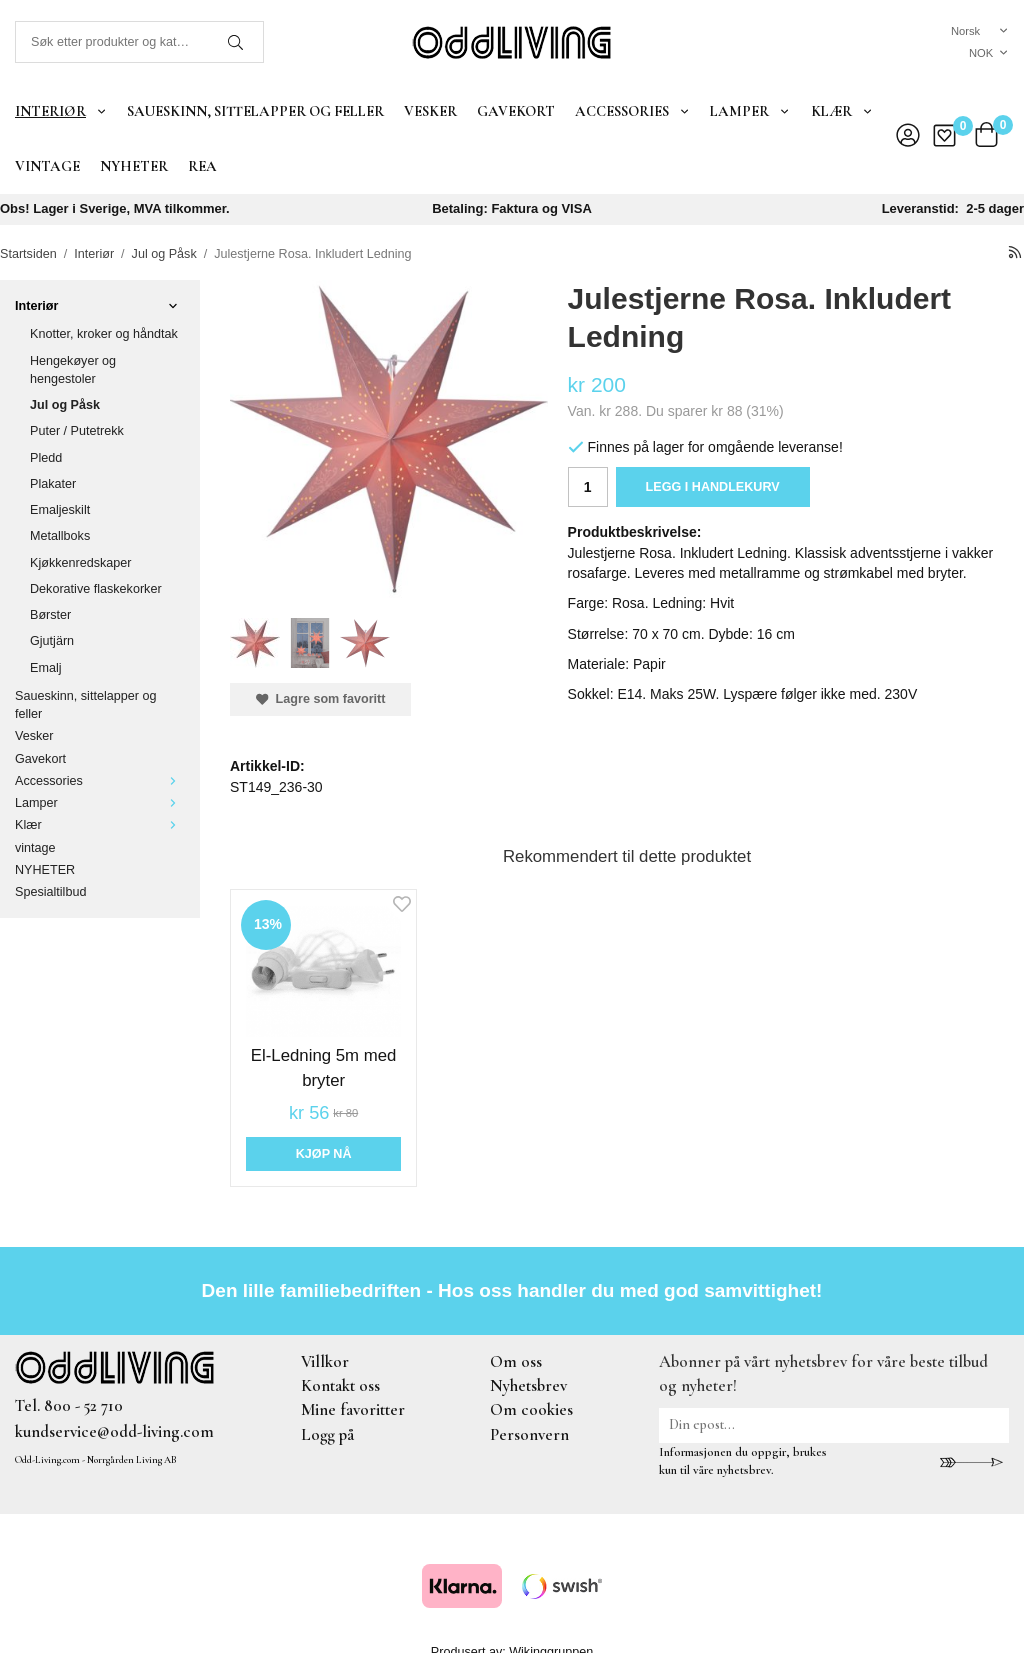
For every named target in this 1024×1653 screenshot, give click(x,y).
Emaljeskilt (60, 510)
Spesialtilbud (50, 892)
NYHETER (134, 166)
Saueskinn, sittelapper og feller (255, 111)
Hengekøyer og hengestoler (73, 370)
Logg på (327, 1434)
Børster (50, 615)
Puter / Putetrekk (77, 431)
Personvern (529, 1434)
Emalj (46, 668)
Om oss (516, 1361)
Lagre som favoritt (320, 699)
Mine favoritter (353, 1409)
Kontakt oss (340, 1385)
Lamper (750, 111)
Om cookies (531, 1409)
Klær (842, 111)
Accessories (632, 111)
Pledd (46, 458)
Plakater (53, 484)
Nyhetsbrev (528, 1385)
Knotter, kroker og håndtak (104, 334)
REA (202, 166)
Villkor (325, 1361)
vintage (47, 166)
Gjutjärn (52, 641)
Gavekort (516, 111)
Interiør (61, 111)
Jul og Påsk (65, 405)
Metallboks (60, 536)
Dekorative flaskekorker (96, 589)
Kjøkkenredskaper (81, 563)
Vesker (430, 111)
